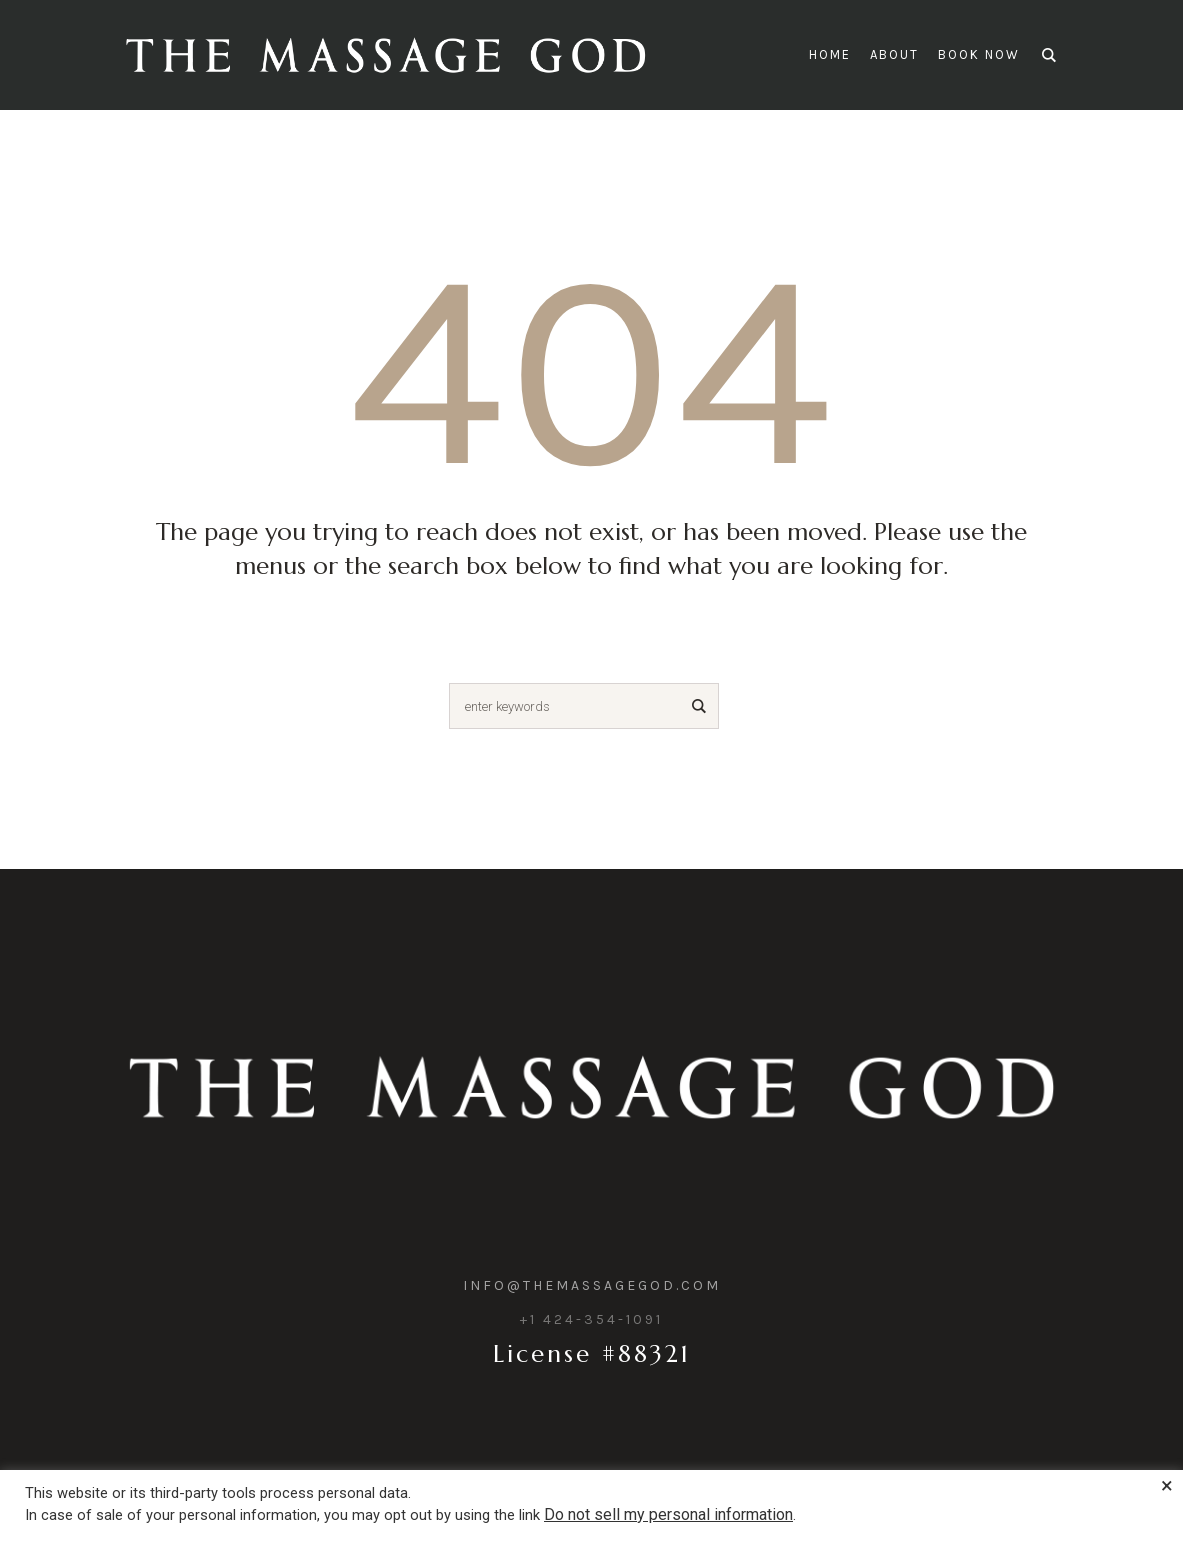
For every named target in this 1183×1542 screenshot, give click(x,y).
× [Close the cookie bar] (1167, 1486)
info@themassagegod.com (592, 1285)
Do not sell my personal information (668, 1514)
